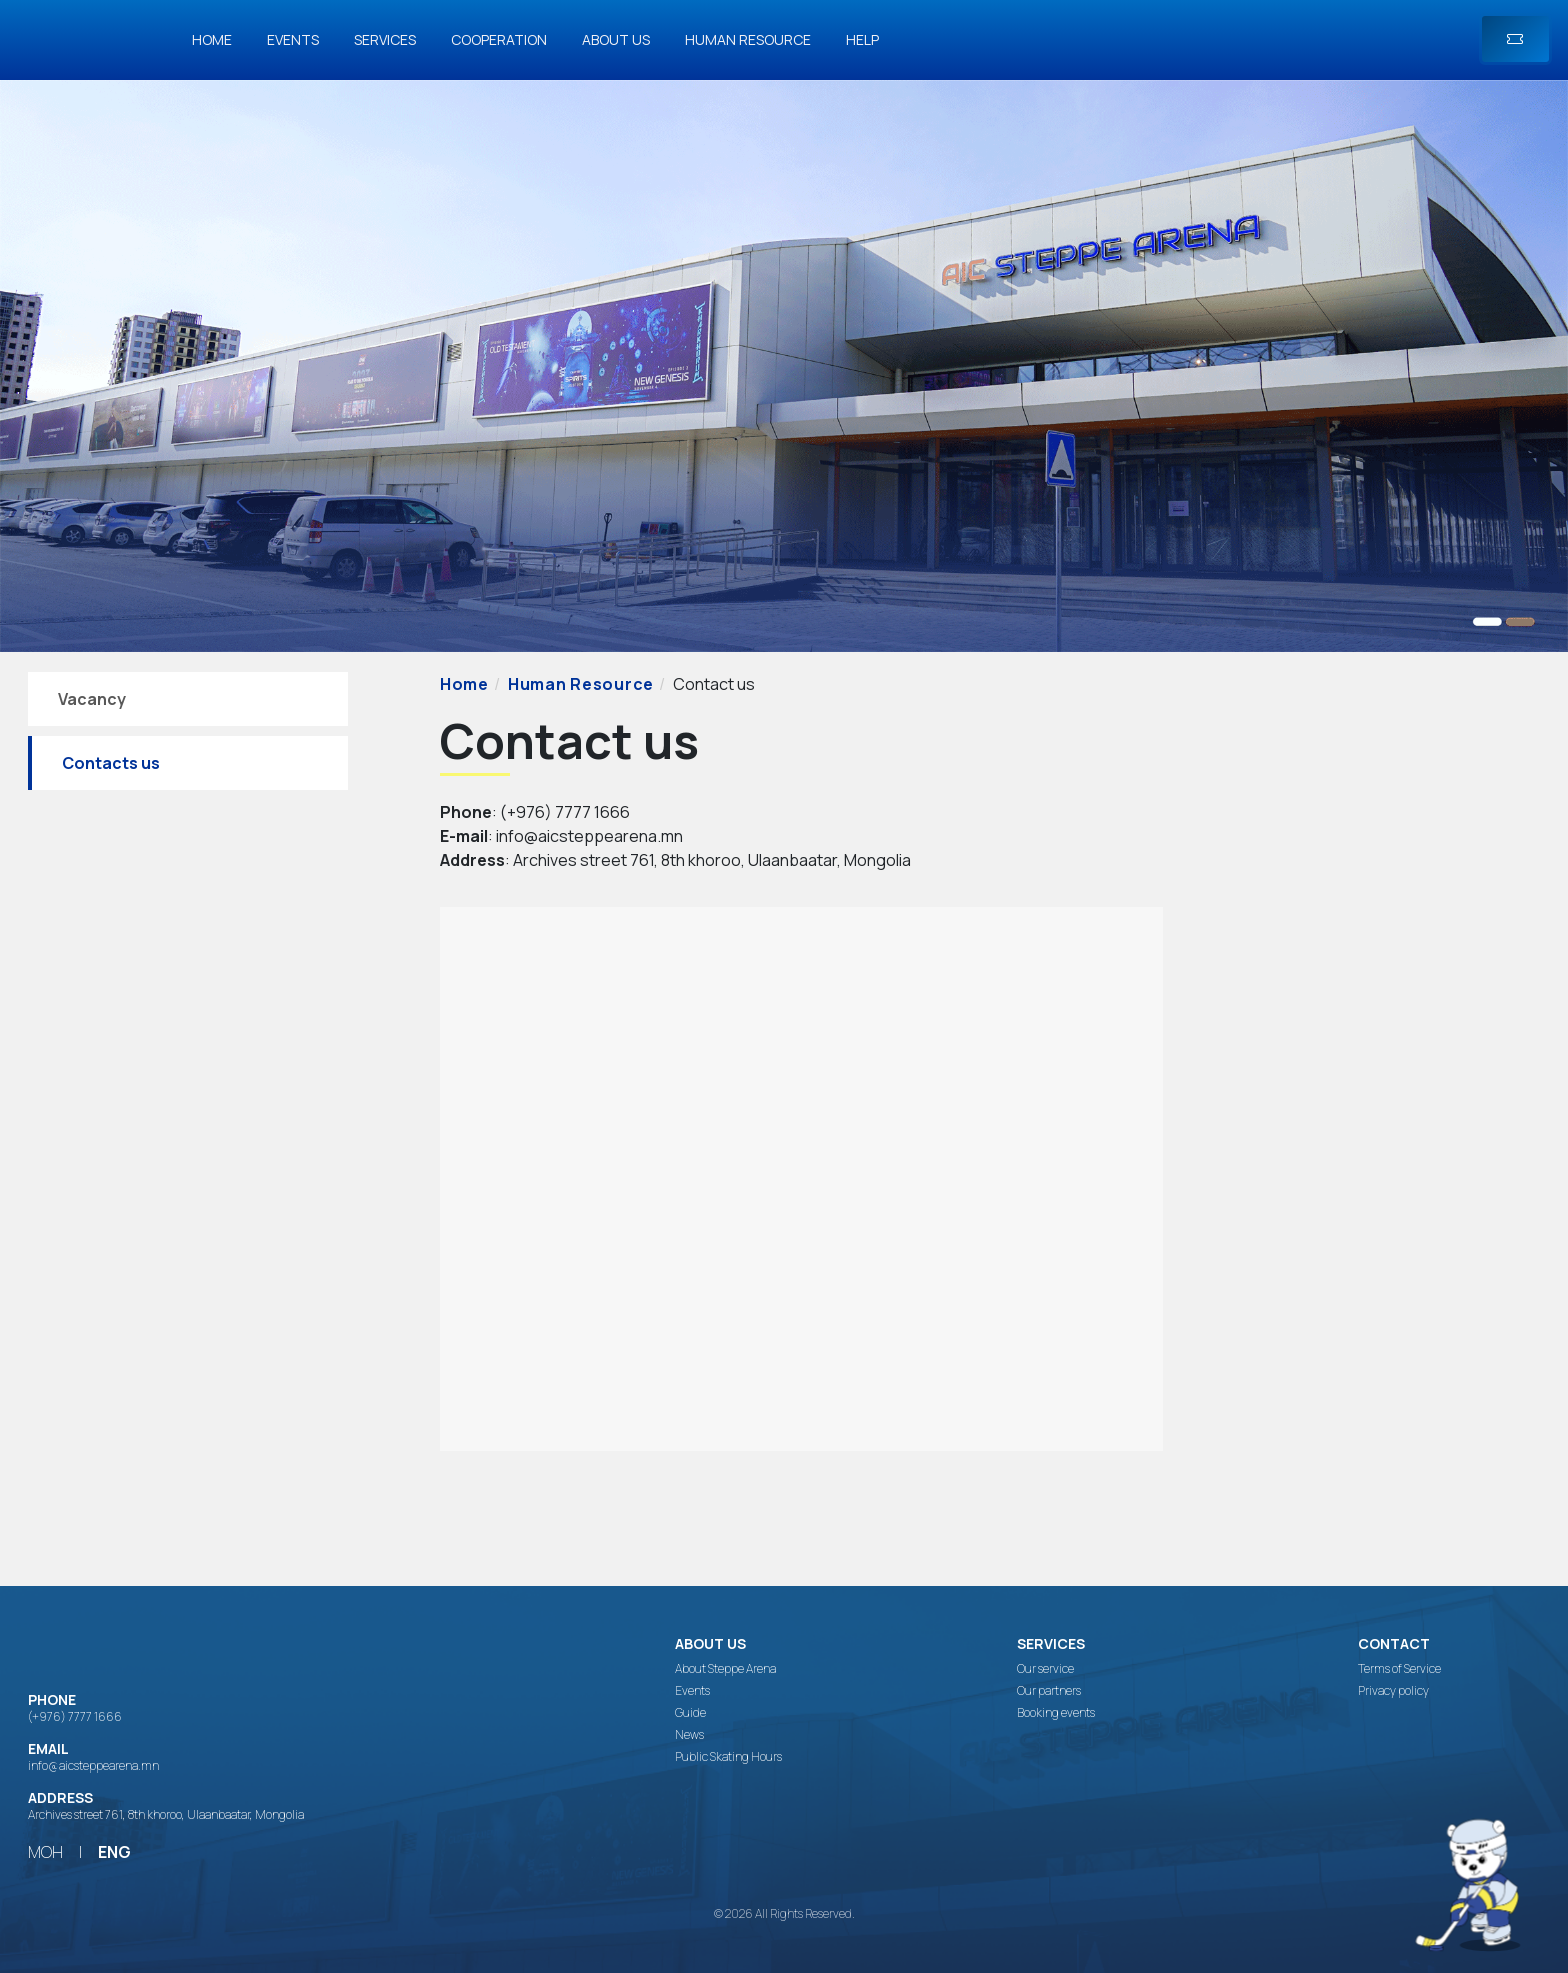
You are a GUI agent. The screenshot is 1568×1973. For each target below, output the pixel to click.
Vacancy (92, 699)
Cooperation (499, 39)
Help (862, 39)
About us (616, 39)
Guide (690, 1713)
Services (385, 39)
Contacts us (111, 763)
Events (293, 39)
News (689, 1735)
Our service (1045, 1669)
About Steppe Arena (725, 1669)
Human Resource (748, 39)
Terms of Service (1399, 1669)
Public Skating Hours (728, 1757)
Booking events (1056, 1713)
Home (212, 39)
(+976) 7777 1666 (75, 1716)
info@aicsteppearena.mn (93, 1765)
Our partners (1049, 1691)
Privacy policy (1393, 1691)
